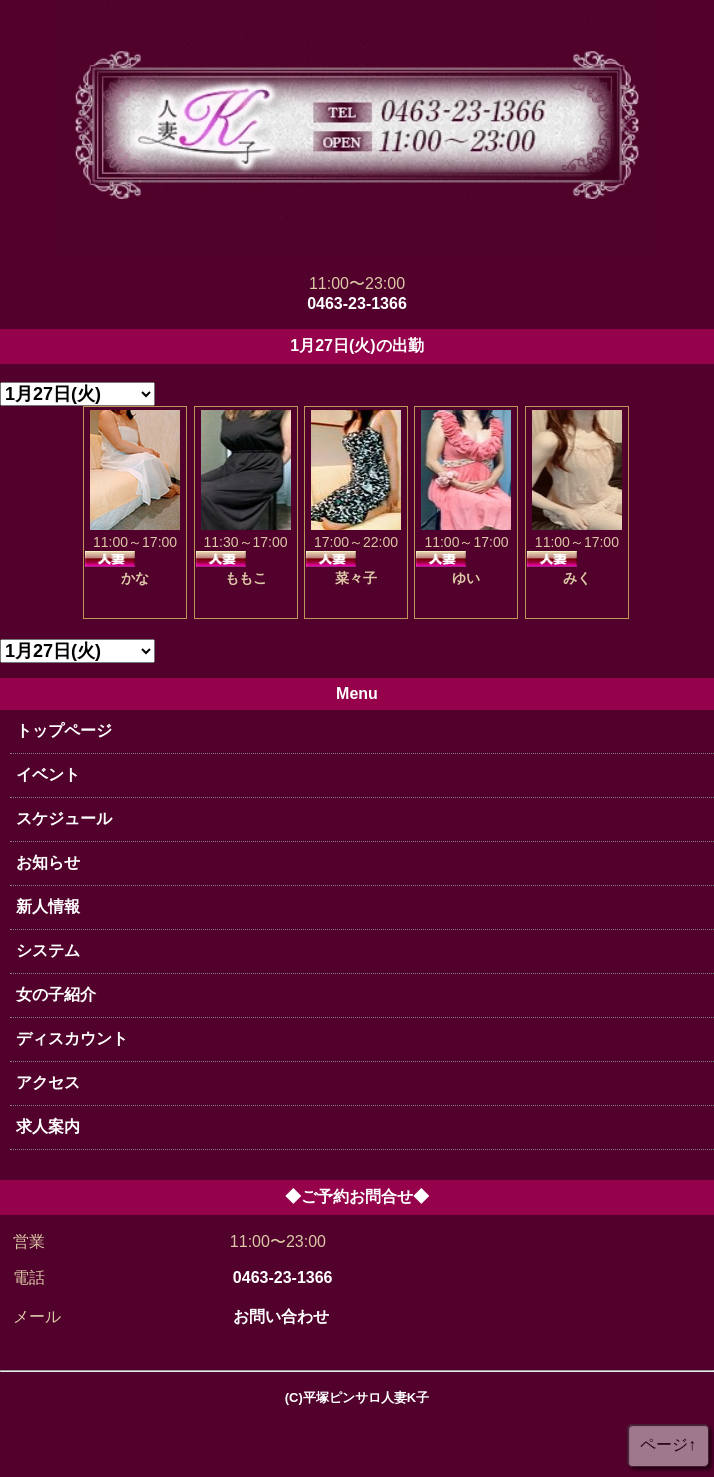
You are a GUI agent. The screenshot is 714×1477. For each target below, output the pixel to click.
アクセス (48, 1082)
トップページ (64, 730)
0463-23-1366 (357, 303)
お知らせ (48, 862)
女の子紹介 (56, 994)
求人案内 (48, 1126)
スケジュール (64, 818)
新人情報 (48, 906)
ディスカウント (72, 1038)
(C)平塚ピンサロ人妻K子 (357, 1397)
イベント (48, 774)
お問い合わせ (281, 1316)
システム (48, 950)
